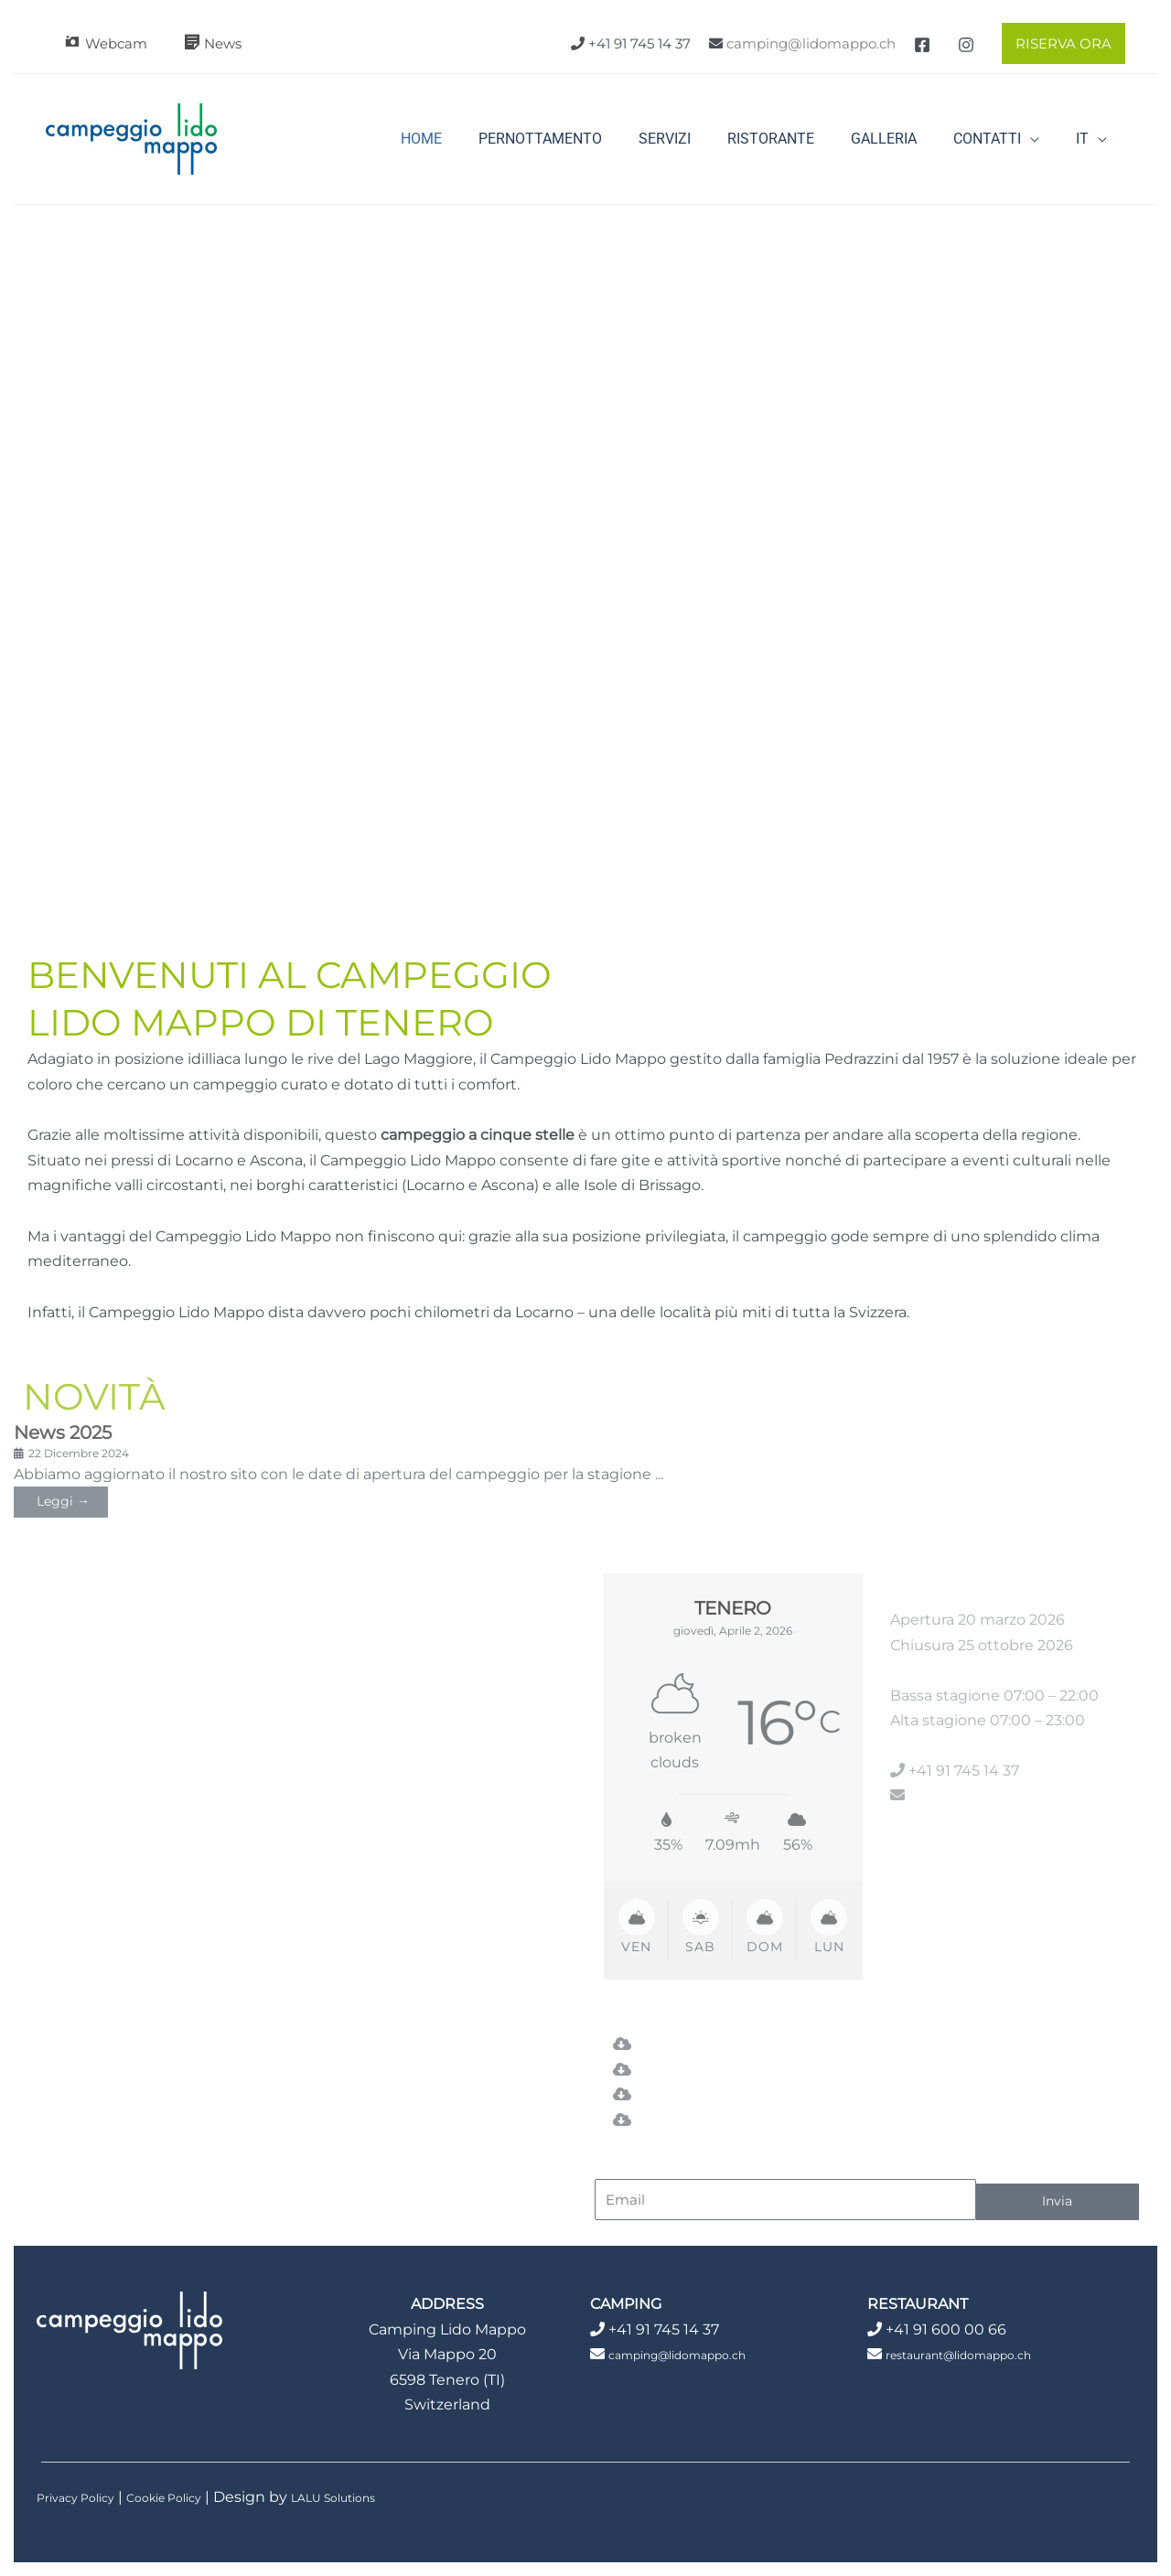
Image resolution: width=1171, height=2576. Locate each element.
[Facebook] (922, 45)
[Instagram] (966, 45)
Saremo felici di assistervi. (124, 1660)
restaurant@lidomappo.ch (982, 2353)
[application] (1041, 138)
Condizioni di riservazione (727, 2119)
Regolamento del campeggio (743, 2094)
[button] (1059, 43)
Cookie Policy (195, 2496)
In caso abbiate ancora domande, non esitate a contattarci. (146, 1611)
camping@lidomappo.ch (811, 43)
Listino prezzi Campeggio (725, 2044)
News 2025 (66, 1432)
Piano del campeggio (712, 2068)
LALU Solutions (389, 2496)
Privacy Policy (86, 2496)
